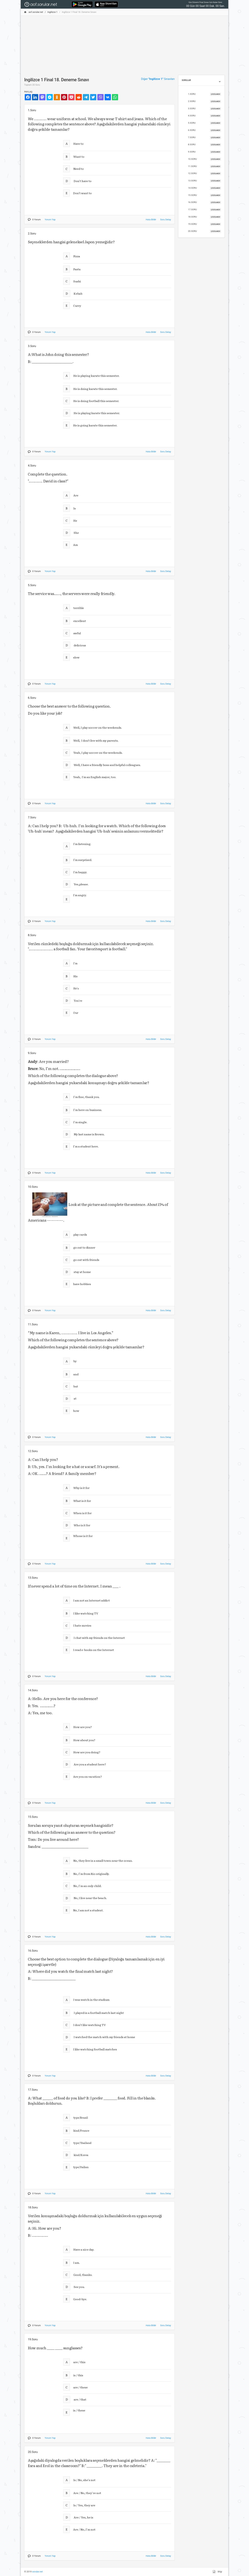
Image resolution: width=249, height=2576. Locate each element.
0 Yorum (34, 219)
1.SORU (204, 94)
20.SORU (204, 231)
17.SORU (204, 209)
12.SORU (204, 173)
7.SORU (204, 137)
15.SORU (204, 195)
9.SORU (204, 152)
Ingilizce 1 (52, 12)
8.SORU (204, 144)
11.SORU (204, 166)
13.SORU (204, 181)
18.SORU (204, 217)
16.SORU (204, 202)
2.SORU (204, 101)
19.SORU (204, 224)
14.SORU (204, 188)
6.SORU (204, 130)
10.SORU (204, 159)
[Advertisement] (124, 43)
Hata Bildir (151, 219)
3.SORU (204, 108)
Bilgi (217, 2571)
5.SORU (204, 123)
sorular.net (37, 2571)
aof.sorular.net (33, 12)
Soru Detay (165, 219)
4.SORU (204, 116)
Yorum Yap (50, 219)
